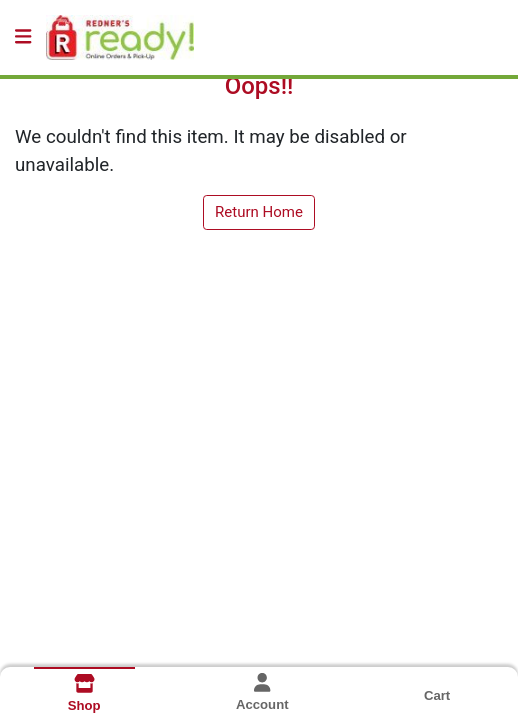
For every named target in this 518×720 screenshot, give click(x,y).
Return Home (259, 212)
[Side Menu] (23, 37)
